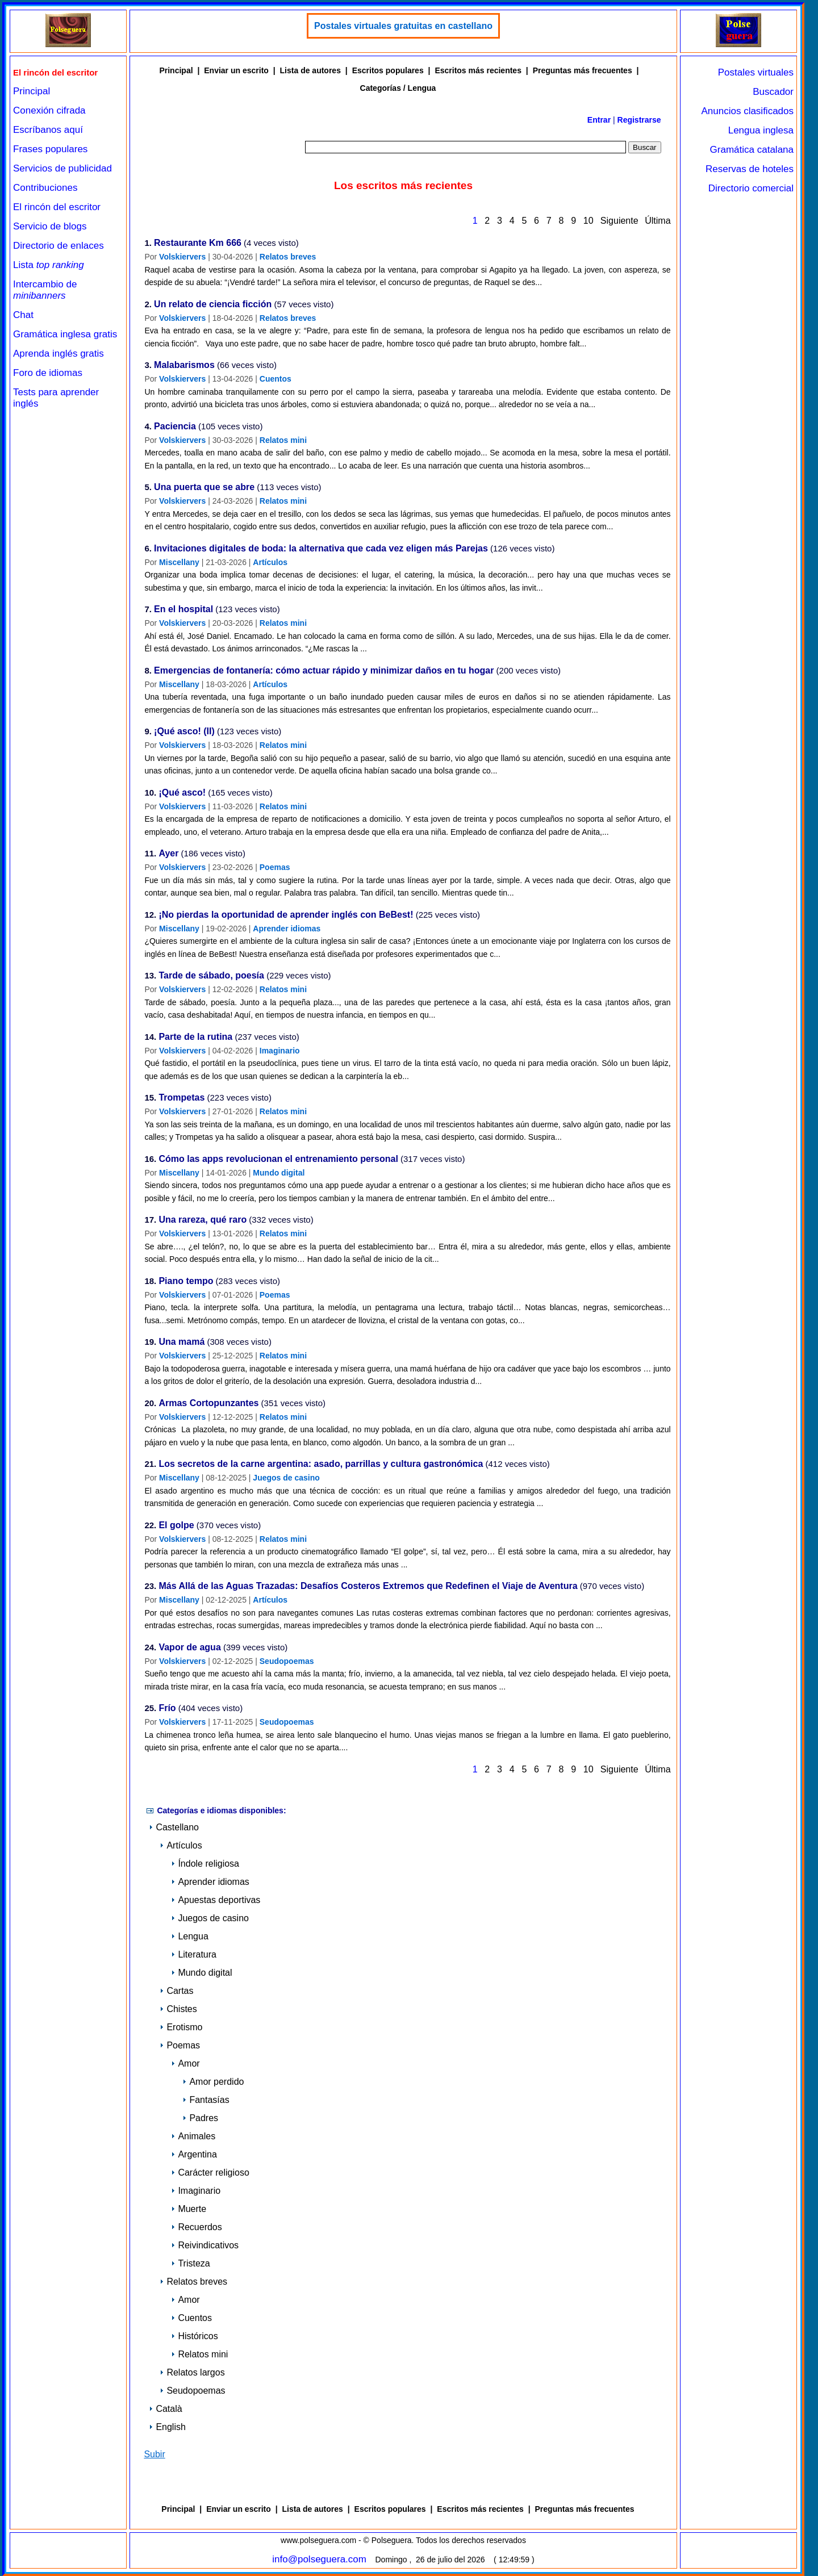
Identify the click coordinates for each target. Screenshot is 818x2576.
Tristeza (190, 2263)
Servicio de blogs (49, 226)
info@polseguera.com (319, 2559)
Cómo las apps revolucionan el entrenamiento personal (278, 1159)
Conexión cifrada (49, 110)
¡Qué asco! (182, 793)
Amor (185, 2063)
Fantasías (205, 2100)
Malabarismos (184, 365)
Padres (200, 2118)
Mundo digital (278, 1172)
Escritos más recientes (478, 70)
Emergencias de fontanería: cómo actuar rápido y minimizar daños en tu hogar (324, 671)
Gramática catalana (752, 149)
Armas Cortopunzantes (208, 1403)
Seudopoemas (287, 1661)
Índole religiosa (205, 1863)
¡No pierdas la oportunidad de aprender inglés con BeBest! (285, 915)
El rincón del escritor (57, 207)
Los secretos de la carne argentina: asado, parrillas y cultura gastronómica (320, 1464)
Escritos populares (388, 70)
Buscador (773, 91)
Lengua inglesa (761, 130)
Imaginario (280, 1050)
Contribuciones (45, 187)
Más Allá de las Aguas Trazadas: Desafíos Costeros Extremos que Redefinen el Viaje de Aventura (367, 1586)
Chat (23, 315)
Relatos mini (283, 440)
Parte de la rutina (195, 1037)
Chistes (178, 2009)
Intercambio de (45, 290)
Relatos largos (192, 2372)
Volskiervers (182, 256)
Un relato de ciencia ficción (213, 305)
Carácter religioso (210, 2172)
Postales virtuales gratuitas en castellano (403, 26)
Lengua (189, 1936)
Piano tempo (185, 1281)
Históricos (194, 2336)
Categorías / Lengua (398, 88)
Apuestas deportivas (215, 1900)
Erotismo (181, 2027)
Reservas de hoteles (750, 169)
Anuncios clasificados (747, 111)
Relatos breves (288, 256)
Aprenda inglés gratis (58, 353)
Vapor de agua (189, 1648)
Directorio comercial (751, 188)
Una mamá (181, 1342)
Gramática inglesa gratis (65, 334)
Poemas (275, 867)
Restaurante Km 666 (197, 243)
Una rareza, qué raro (202, 1220)
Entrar (599, 119)
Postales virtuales (756, 72)
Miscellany (179, 562)
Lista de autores (310, 70)
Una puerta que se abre (204, 487)
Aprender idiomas (286, 928)
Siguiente (619, 220)
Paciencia (175, 427)
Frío (167, 1708)
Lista (48, 265)
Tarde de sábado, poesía (211, 976)
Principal (31, 91)
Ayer (168, 854)
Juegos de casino (286, 1477)
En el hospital (183, 609)
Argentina (194, 2154)
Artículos (270, 562)
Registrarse (639, 119)
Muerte (188, 2209)
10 (588, 220)
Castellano (174, 1827)
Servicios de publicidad (62, 168)
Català (165, 2409)
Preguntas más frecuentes (582, 70)
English (167, 2427)
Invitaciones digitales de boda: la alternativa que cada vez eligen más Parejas (321, 549)
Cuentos (275, 378)
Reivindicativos (205, 2245)
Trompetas (181, 1098)
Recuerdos (196, 2227)
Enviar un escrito (236, 70)
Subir (154, 2454)
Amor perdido (213, 2081)
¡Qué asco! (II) (184, 732)
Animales (193, 2136)
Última (657, 220)
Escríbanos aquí (48, 129)
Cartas (176, 1991)
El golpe (176, 1525)
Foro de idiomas (47, 372)
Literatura (193, 1954)
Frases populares (50, 149)
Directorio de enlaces (58, 245)
